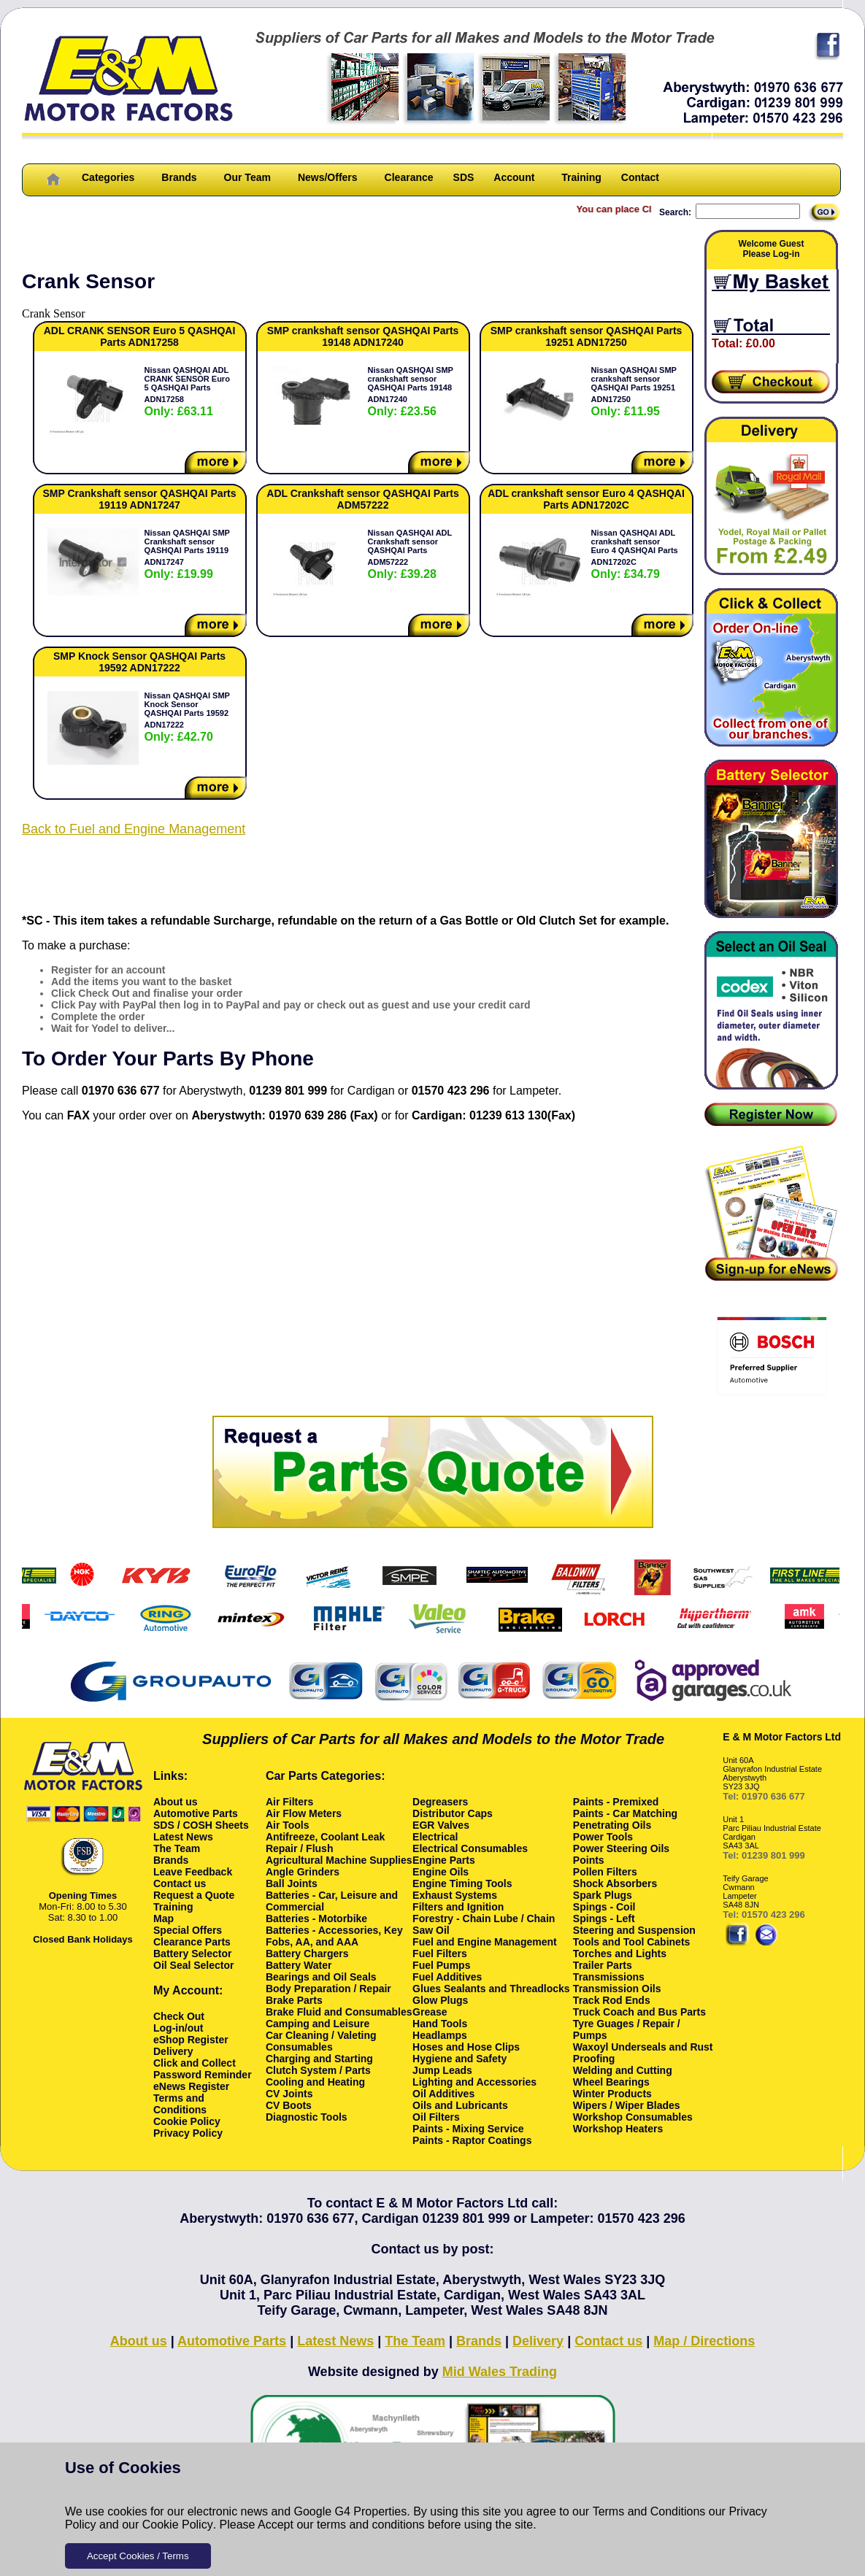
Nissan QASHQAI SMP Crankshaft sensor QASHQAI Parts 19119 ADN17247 (187, 554)
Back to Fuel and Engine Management (133, 829)
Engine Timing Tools (462, 1883)
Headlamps (439, 2035)
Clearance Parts (192, 1942)
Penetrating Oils (612, 1825)
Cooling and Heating (315, 2082)
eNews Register (191, 2086)
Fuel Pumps (441, 1965)
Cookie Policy (177, 2524)
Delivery (173, 2051)
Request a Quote (193, 1895)
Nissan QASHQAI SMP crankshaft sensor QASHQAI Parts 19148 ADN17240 (410, 391)
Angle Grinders (302, 1872)
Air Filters (289, 1802)
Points (588, 1860)
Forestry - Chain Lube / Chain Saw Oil (483, 1924)
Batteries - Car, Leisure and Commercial (332, 1901)
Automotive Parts (195, 1813)
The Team (176, 1848)
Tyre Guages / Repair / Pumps (626, 2029)
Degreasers (440, 1802)
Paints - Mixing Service (468, 2129)
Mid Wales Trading (499, 2371)
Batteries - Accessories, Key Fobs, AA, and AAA (334, 1936)
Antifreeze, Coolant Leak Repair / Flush (325, 1842)
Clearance (409, 177)
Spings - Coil (604, 1907)
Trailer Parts (602, 1965)
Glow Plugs (440, 2000)
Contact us (179, 1883)
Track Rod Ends (611, 2000)
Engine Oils (440, 1872)
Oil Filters (436, 2117)
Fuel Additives (447, 1977)
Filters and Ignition (458, 1907)
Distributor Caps (452, 1813)
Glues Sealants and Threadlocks (491, 1988)
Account (513, 177)
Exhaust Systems (454, 1895)
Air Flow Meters (304, 1813)
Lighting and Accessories (474, 2082)
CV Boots (289, 2105)
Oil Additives (443, 2093)
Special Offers (187, 1930)
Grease (429, 2012)
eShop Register (190, 2039)
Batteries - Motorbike (316, 1918)
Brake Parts (294, 2000)
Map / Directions (704, 2341)
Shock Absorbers (615, 1883)
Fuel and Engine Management (484, 1942)
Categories (108, 177)
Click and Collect (194, 2063)
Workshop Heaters (618, 2129)
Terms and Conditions (649, 2511)
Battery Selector (192, 1953)
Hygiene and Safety (459, 2058)
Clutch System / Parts (318, 2070)
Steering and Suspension (634, 1930)
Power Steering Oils (621, 1848)
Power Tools (603, 1837)
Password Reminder (202, 2075)
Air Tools (288, 1825)
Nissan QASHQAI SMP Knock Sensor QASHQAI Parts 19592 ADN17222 (187, 717)
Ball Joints (292, 1883)
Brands (178, 177)
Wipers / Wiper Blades (626, 2105)
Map (163, 1918)
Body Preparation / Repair (328, 1988)
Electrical (435, 1837)
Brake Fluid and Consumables (339, 2012)
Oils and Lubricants (460, 2105)
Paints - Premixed (616, 1802)
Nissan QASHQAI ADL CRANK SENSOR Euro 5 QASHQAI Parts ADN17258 (187, 391)
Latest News (183, 1837)
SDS (463, 177)
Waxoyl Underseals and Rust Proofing (643, 2052)
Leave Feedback (192, 1872)
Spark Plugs (602, 1895)
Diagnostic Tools (306, 2117)
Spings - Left (604, 1918)
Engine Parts (443, 1860)
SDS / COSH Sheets (201, 1825)
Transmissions (609, 1977)
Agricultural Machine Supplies (339, 1860)
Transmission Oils (617, 1988)
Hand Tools (439, 2023)
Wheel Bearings (611, 2082)
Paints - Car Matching (625, 1813)
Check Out (178, 2016)
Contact (640, 177)
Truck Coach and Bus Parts (639, 2012)
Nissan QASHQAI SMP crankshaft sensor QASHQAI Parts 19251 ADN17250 (634, 391)
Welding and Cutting (622, 2070)
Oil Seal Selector (193, 1965)
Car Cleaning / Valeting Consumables (321, 2041)
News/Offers (328, 177)
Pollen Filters (605, 1872)
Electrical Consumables (470, 1848)
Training (581, 177)
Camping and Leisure (317, 2023)
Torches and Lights (619, 1953)
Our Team (247, 177)
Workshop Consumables (633, 2117)
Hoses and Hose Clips (466, 2047)
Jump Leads (442, 2070)
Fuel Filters (439, 1953)
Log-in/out (178, 2028)
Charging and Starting (319, 2058)
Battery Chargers (307, 1953)
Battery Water (299, 1965)
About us (175, 1802)
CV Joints (289, 2093)
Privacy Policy (188, 2133)
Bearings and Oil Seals (321, 1977)
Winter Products (612, 2093)
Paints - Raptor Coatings (471, 2140)
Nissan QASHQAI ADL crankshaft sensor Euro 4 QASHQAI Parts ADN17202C (634, 554)
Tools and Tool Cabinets (631, 1942)
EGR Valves (440, 1825)
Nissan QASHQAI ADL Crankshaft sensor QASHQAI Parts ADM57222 (410, 554)
